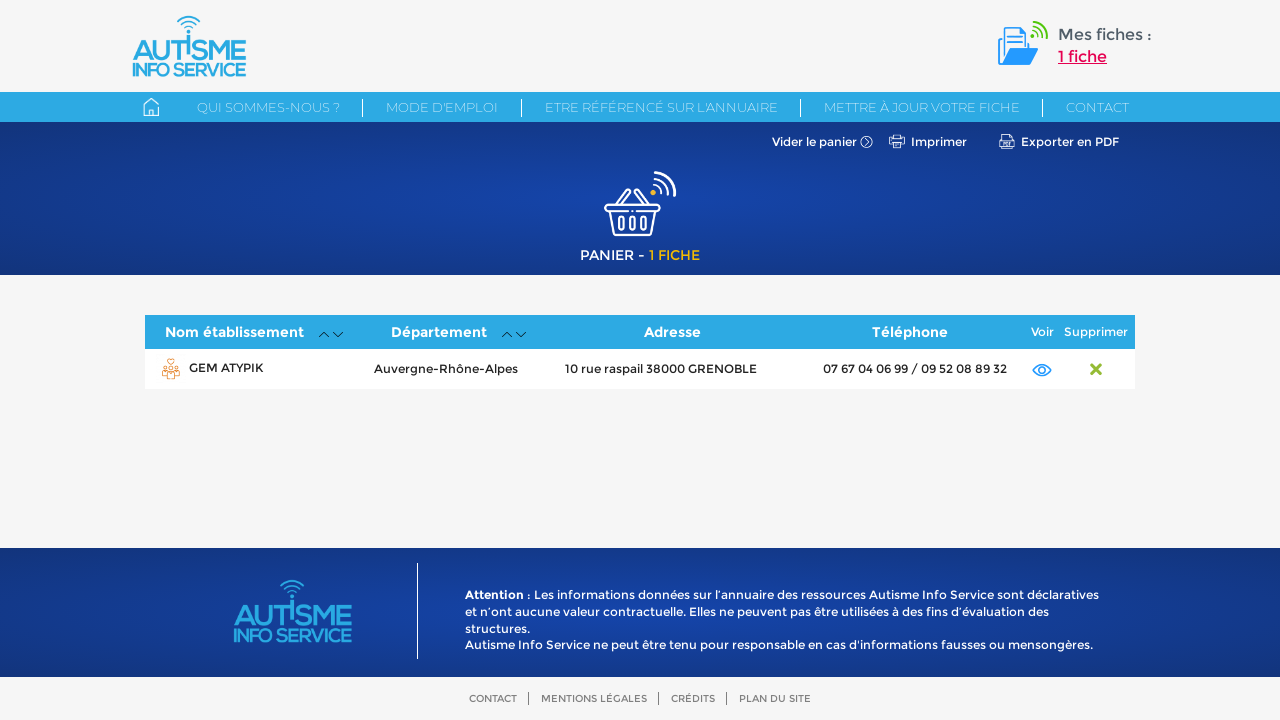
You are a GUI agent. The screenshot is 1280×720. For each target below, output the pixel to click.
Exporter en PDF (1070, 141)
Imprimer (939, 141)
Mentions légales (594, 698)
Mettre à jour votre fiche (922, 107)
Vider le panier (814, 141)
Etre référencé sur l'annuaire (661, 107)
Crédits (693, 698)
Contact (1097, 107)
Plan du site (775, 698)
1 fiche (1082, 56)
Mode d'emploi (442, 107)
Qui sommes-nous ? (268, 107)
